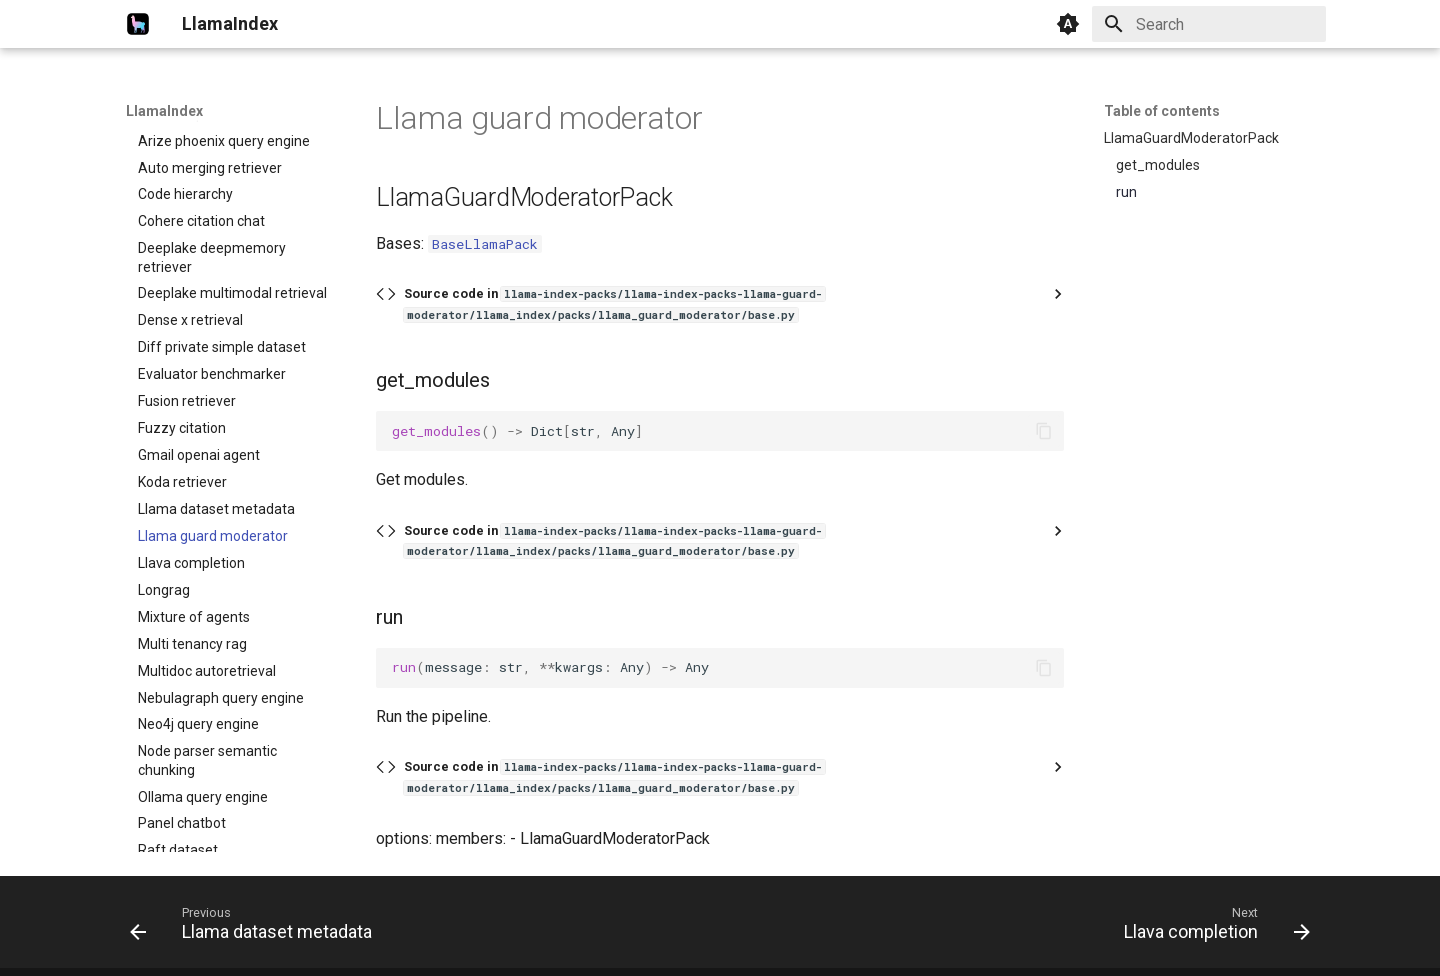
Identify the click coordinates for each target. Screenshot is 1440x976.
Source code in (614, 303)
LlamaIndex (164, 111)
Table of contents (1162, 111)
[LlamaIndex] (138, 24)
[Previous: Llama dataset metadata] (256, 928)
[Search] (1209, 24)
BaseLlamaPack (485, 244)
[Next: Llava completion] (1211, 928)
